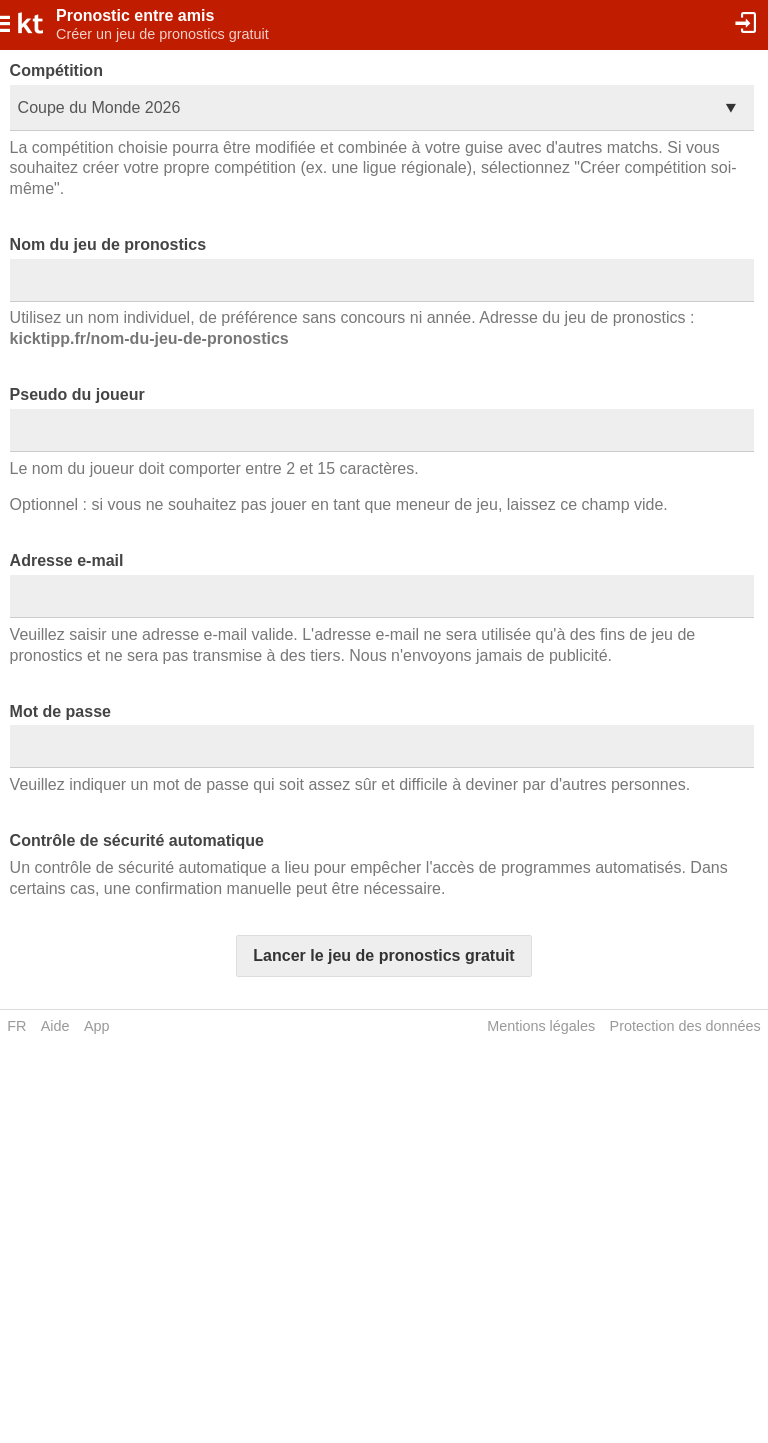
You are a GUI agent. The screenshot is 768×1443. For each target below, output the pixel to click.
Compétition (56, 70)
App (97, 1026)
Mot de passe (60, 711)
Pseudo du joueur (77, 394)
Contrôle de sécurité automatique (137, 840)
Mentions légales (541, 1026)
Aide (55, 1026)
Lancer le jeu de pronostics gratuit (383, 955)
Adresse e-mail (67, 560)
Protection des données (685, 1026)
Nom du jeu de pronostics (108, 244)
